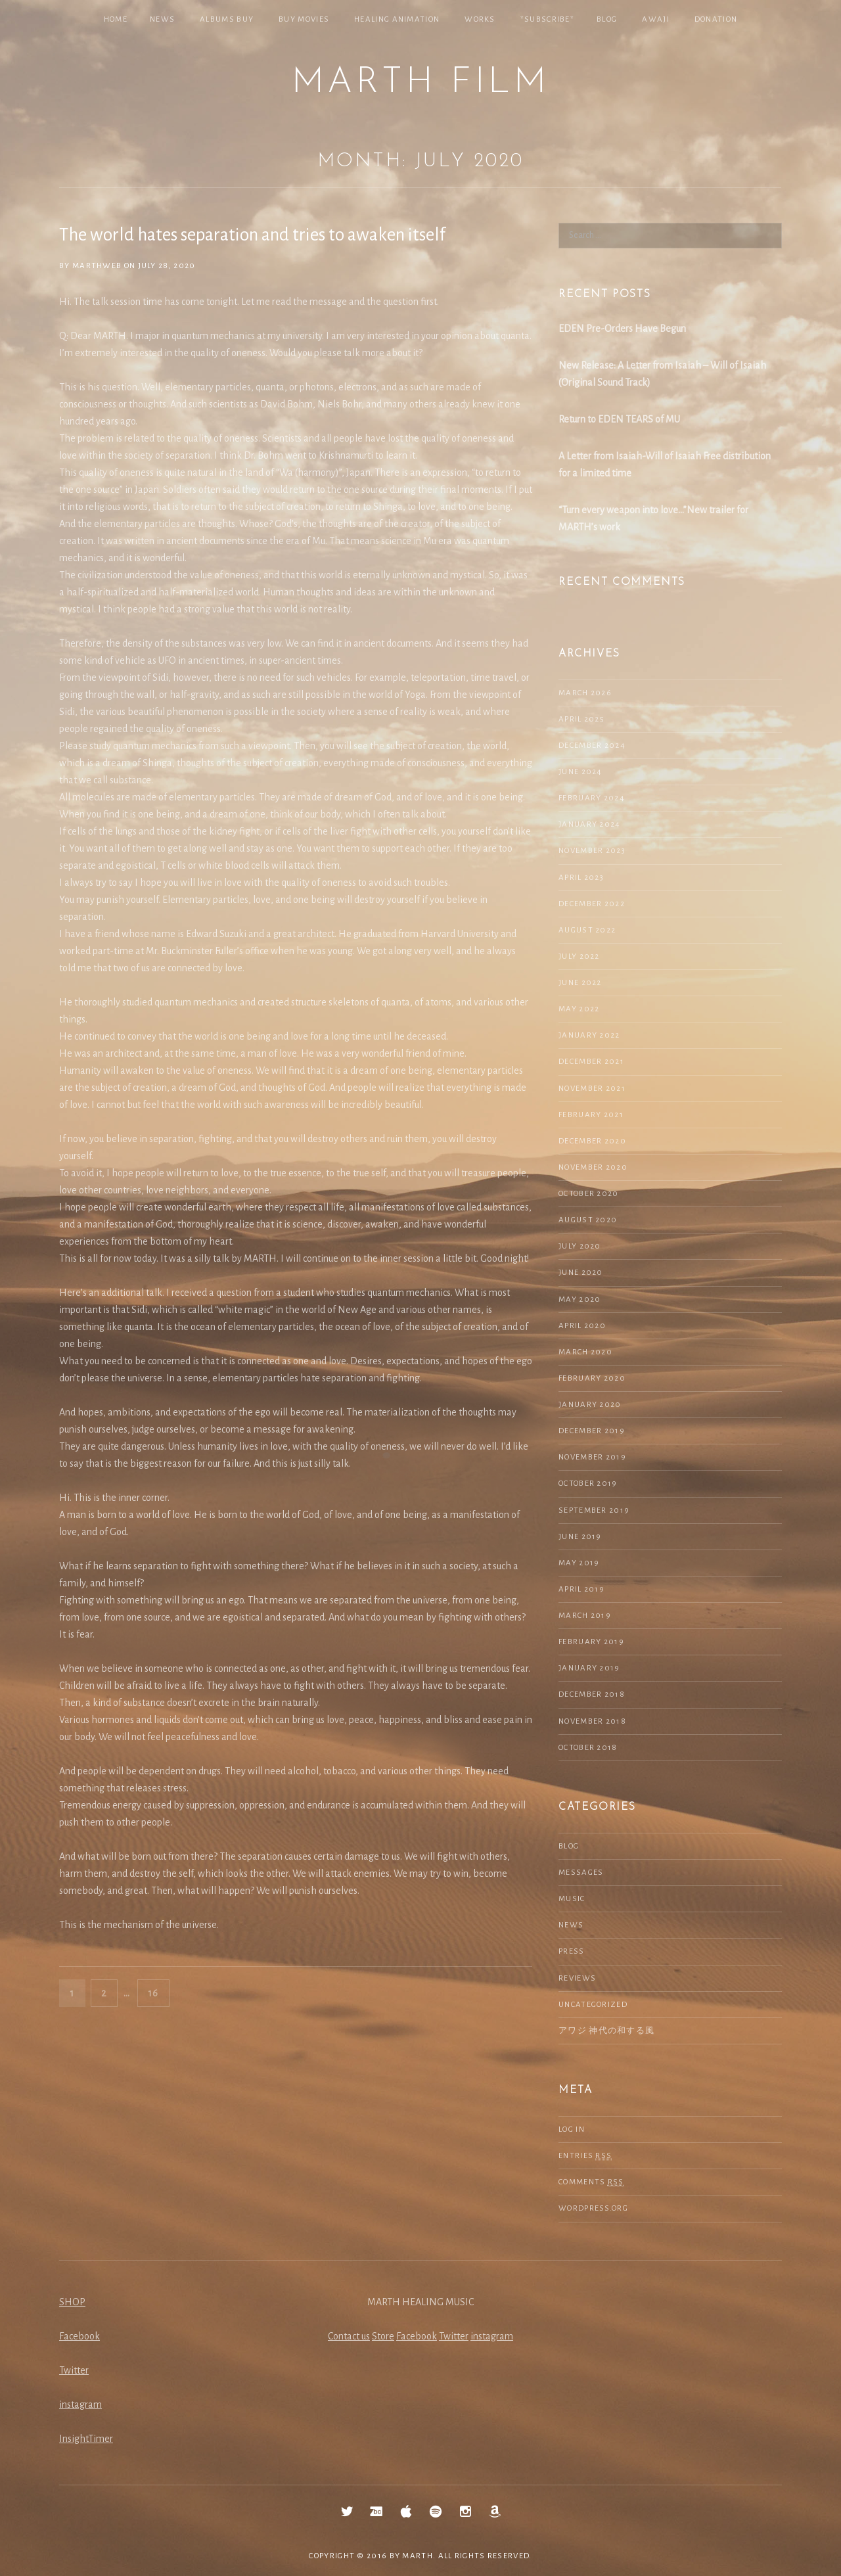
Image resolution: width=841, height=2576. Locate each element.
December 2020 (592, 1141)
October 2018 (588, 1747)
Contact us (349, 2336)
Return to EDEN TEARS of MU (619, 419)
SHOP (72, 2302)
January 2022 (589, 1035)
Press (571, 1951)
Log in (571, 2129)
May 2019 (578, 1563)
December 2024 (591, 745)
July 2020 (579, 1246)
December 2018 (591, 1694)
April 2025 (581, 719)
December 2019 (591, 1431)
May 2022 (578, 1009)
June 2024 (580, 772)
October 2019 (588, 1483)
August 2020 (587, 1220)
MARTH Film (420, 83)
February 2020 (591, 1378)
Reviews (577, 1978)
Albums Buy (227, 19)
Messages (580, 1872)
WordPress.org (593, 2208)
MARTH (417, 2556)
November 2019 (592, 1457)
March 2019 (584, 1615)
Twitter (74, 2370)
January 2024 (589, 824)
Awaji (656, 19)
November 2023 (591, 850)
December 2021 (591, 1061)
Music (571, 1899)
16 (158, 1991)
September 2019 (593, 1510)
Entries (585, 2156)
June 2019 (580, 1536)
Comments (591, 2182)
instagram (80, 2404)
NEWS (162, 19)
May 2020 (579, 1299)
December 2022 (591, 904)
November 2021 (591, 1088)
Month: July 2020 (420, 161)
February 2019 (591, 1642)
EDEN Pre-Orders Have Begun (622, 328)
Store (383, 2336)
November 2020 (592, 1167)
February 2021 (591, 1115)
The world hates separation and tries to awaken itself (252, 234)
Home (115, 19)
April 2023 (581, 877)
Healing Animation (397, 19)
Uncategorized (592, 2004)
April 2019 (581, 1589)
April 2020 (582, 1326)
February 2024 (591, 798)
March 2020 (585, 1352)
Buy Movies (304, 19)
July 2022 (579, 956)
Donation (715, 19)
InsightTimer (86, 2438)
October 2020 (588, 1193)
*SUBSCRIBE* (547, 19)
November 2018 (592, 1721)
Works (480, 19)
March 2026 (585, 693)
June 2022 (580, 982)
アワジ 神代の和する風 (606, 2031)
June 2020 (580, 1272)
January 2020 (590, 1404)
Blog (607, 19)
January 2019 (589, 1668)
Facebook (79, 2336)
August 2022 (587, 930)
